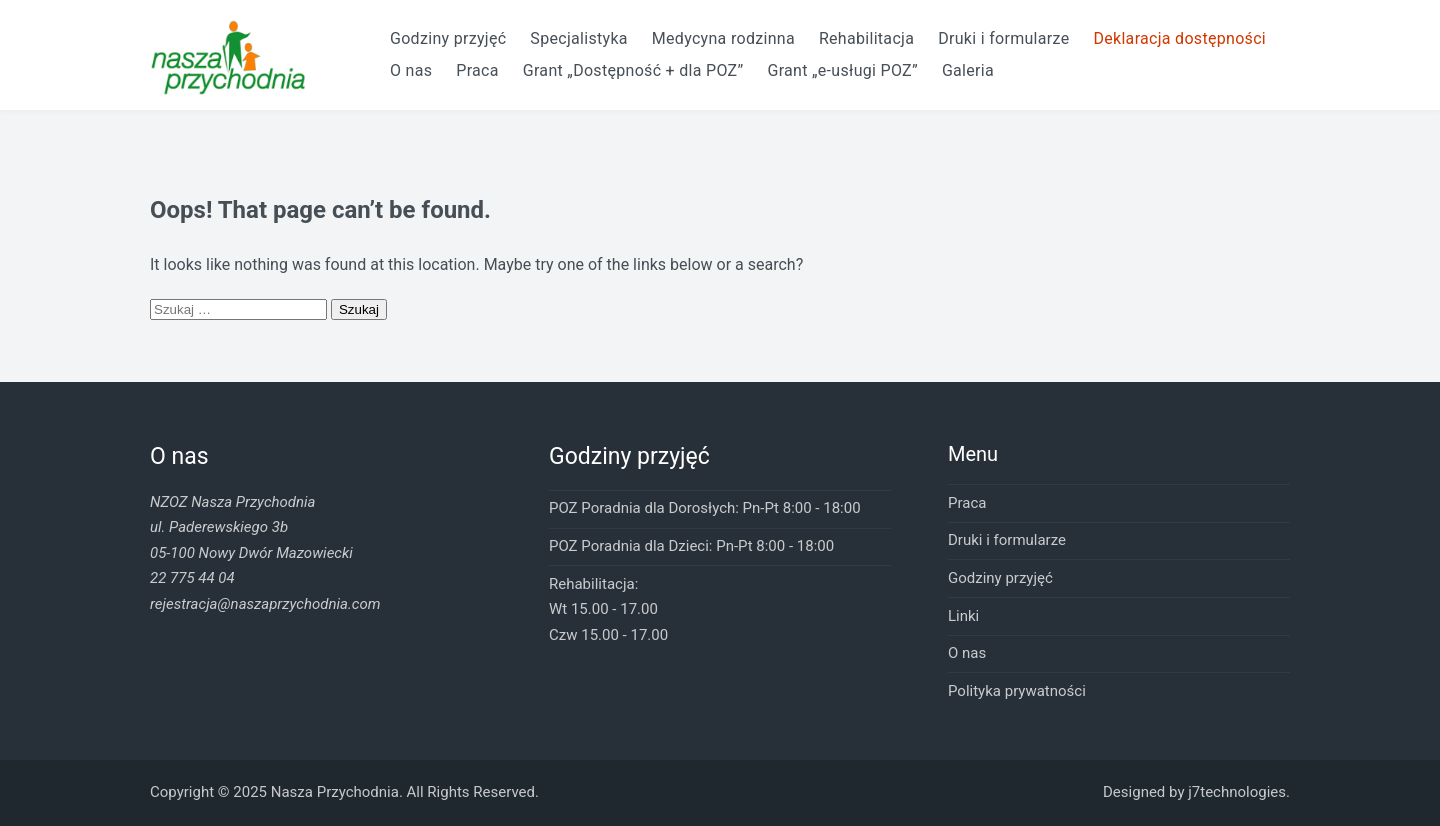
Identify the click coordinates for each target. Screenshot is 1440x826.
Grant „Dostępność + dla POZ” (633, 70)
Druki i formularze (1003, 38)
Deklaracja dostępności (1179, 38)
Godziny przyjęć (448, 38)
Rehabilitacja (866, 38)
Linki (963, 616)
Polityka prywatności (1017, 691)
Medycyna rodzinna (723, 38)
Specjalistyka (578, 38)
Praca (477, 70)
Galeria (968, 70)
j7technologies (1237, 792)
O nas (411, 70)
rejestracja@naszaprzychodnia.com (265, 604)
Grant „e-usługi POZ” (842, 70)
